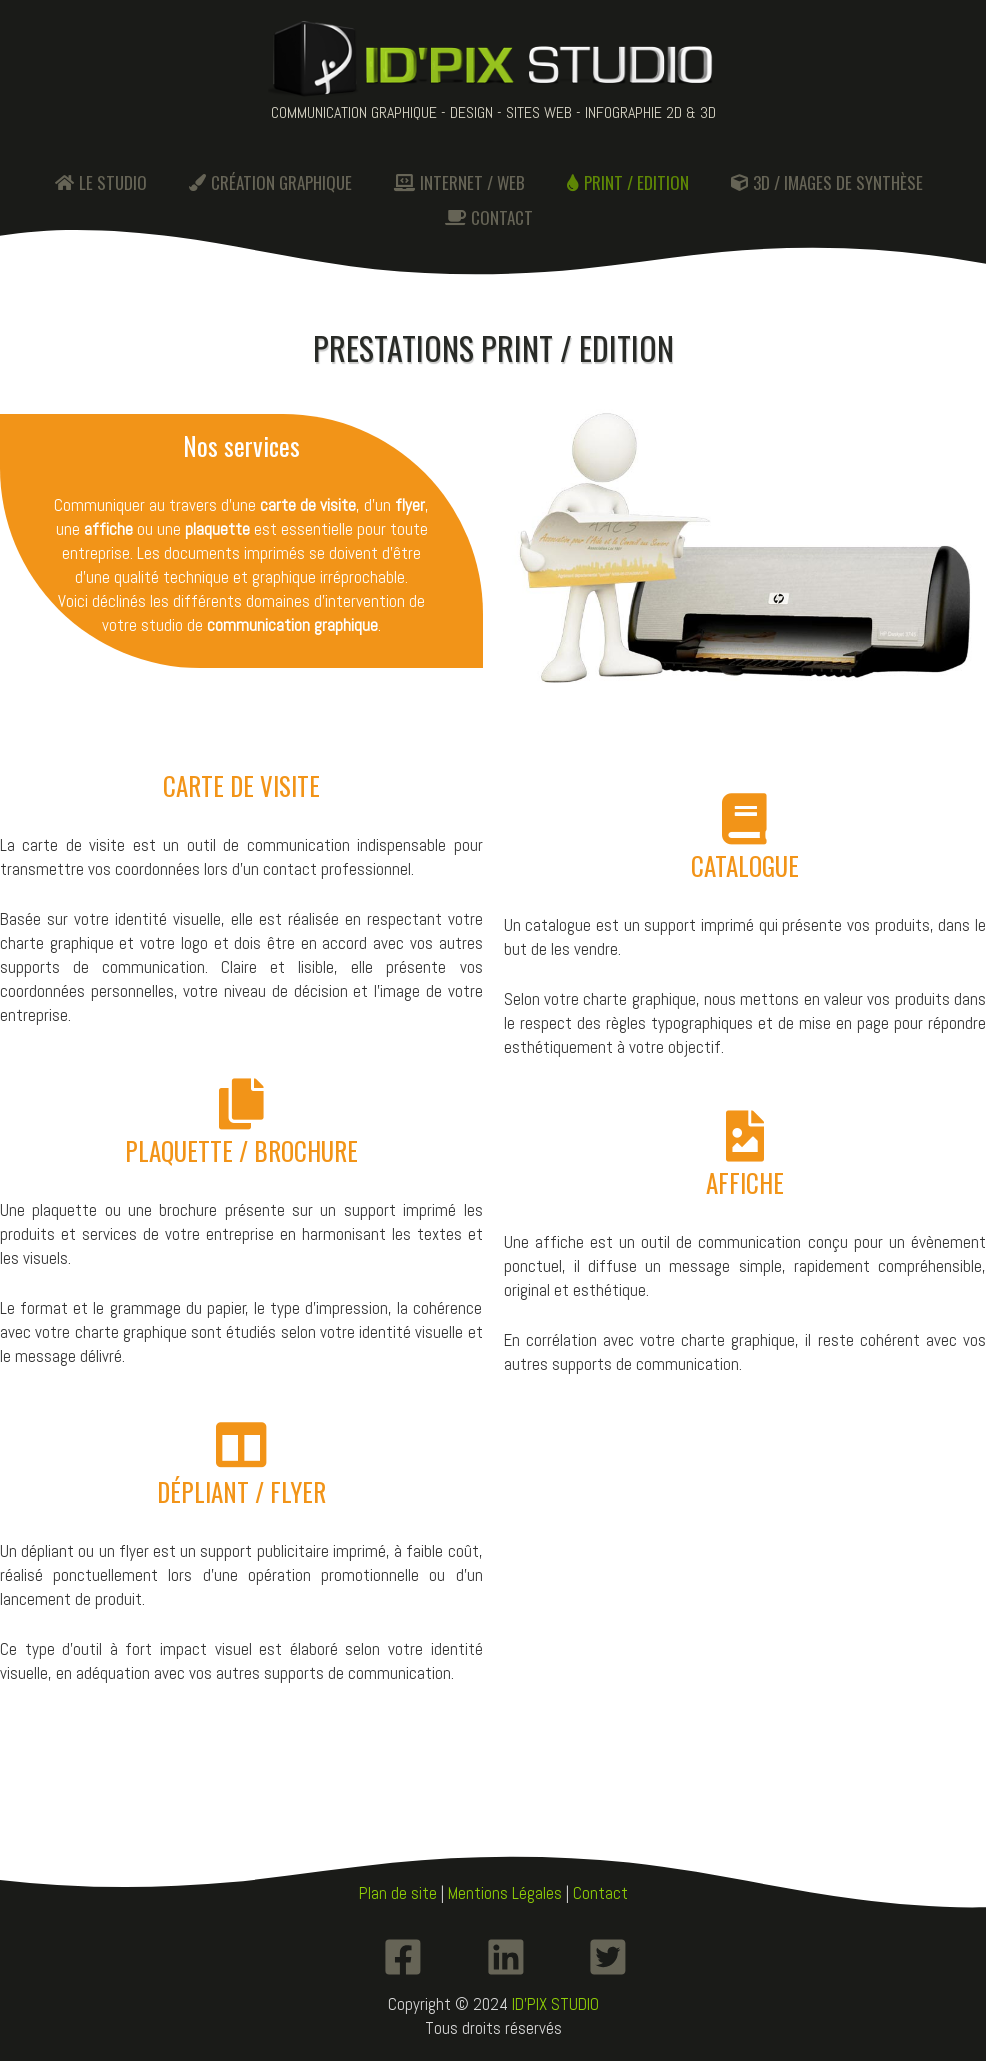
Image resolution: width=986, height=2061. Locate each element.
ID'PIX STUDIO (555, 2004)
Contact (600, 1893)
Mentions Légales (505, 1893)
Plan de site (398, 1893)
